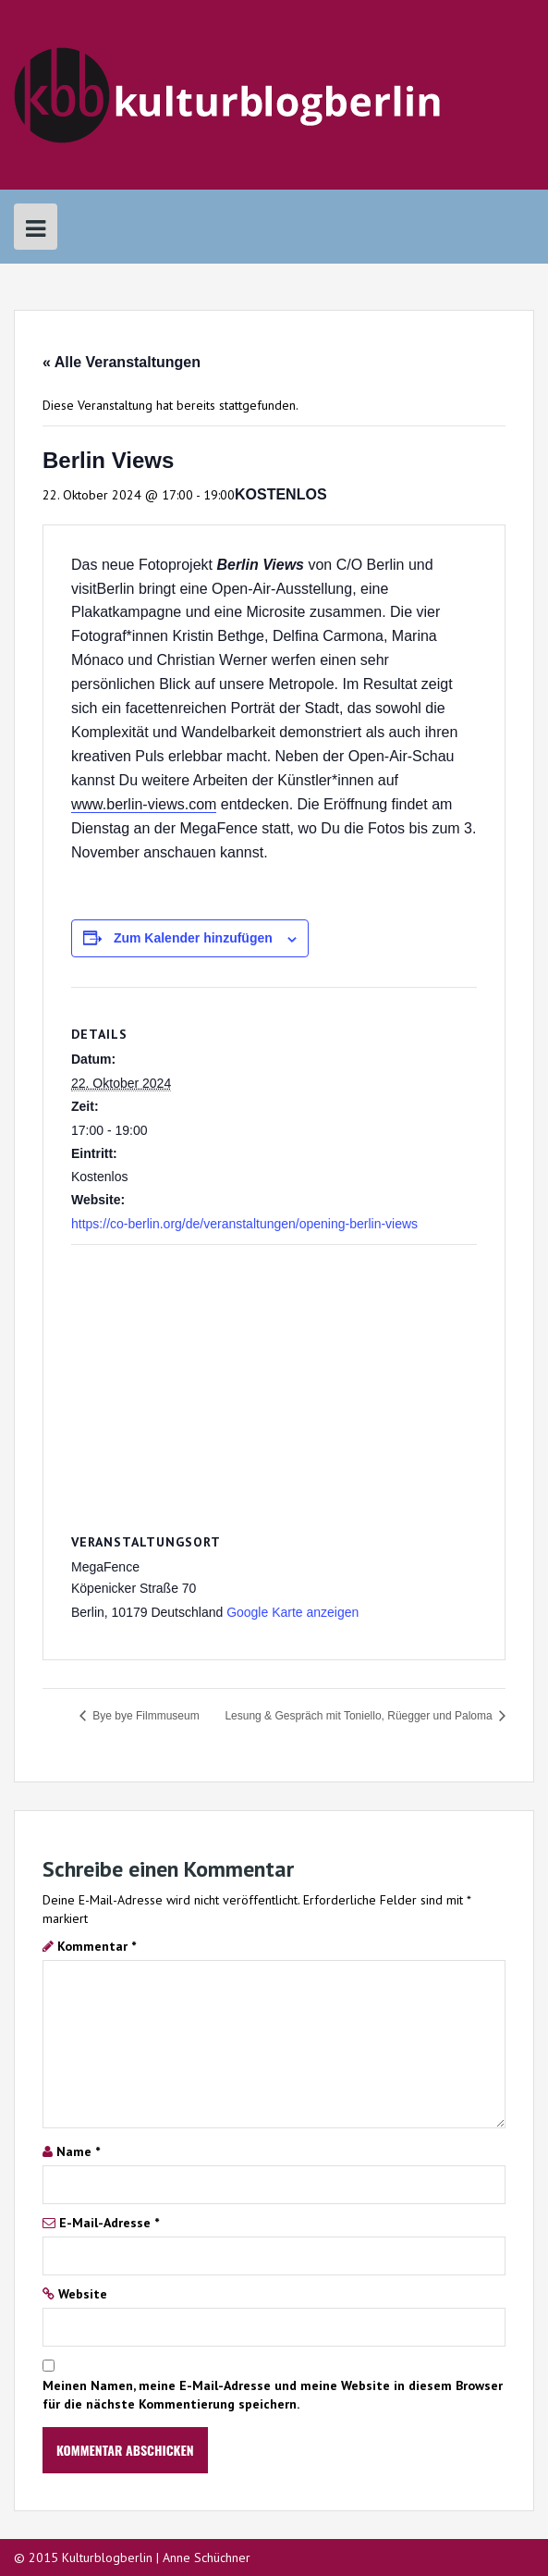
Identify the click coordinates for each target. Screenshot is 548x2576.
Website (82, 2294)
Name (78, 2151)
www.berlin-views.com (143, 804)
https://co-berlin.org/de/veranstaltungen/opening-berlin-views (244, 1223)
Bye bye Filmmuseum (145, 1715)
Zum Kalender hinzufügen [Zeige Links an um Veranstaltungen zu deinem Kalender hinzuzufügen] (193, 938)
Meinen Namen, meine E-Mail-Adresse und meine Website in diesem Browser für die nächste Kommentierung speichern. (273, 2394)
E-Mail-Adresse (109, 2222)
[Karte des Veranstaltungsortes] (274, 1378)
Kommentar (96, 1946)
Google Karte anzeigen (292, 1612)
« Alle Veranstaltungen (122, 362)
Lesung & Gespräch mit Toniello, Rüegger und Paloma (360, 1715)
